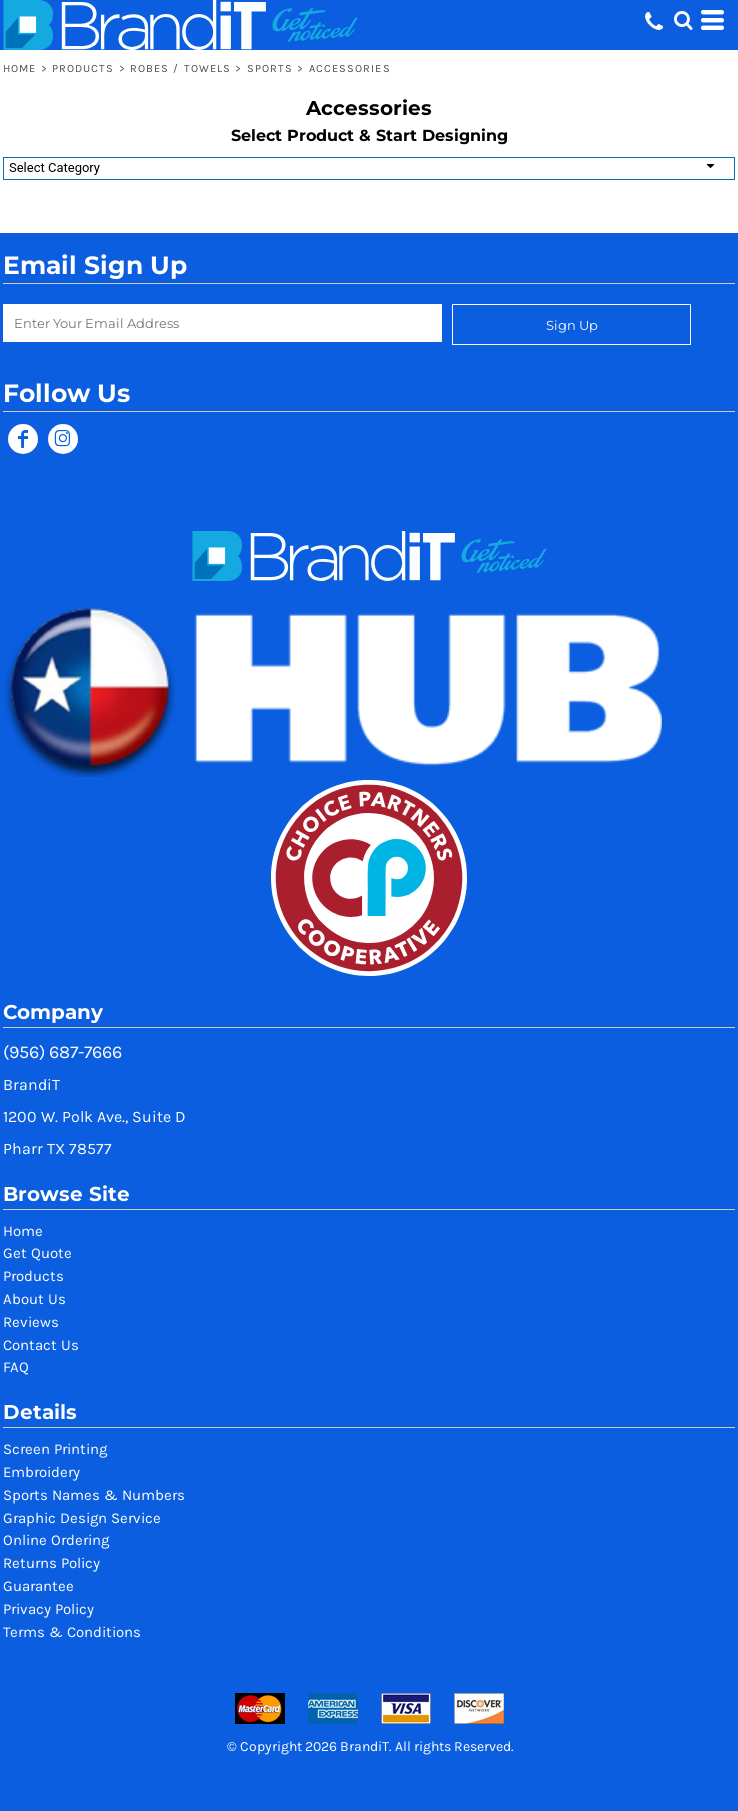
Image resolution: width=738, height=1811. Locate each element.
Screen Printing (55, 1449)
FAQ (16, 1367)
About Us (34, 1299)
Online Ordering (56, 1540)
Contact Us (41, 1345)
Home (19, 68)
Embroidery (41, 1472)
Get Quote (37, 1253)
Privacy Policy (48, 1609)
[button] (683, 20)
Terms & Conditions (72, 1632)
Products (83, 68)
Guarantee (38, 1586)
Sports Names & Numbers (94, 1495)
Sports (270, 68)
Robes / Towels (180, 68)
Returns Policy (51, 1563)
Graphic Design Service (82, 1518)
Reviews (31, 1322)
